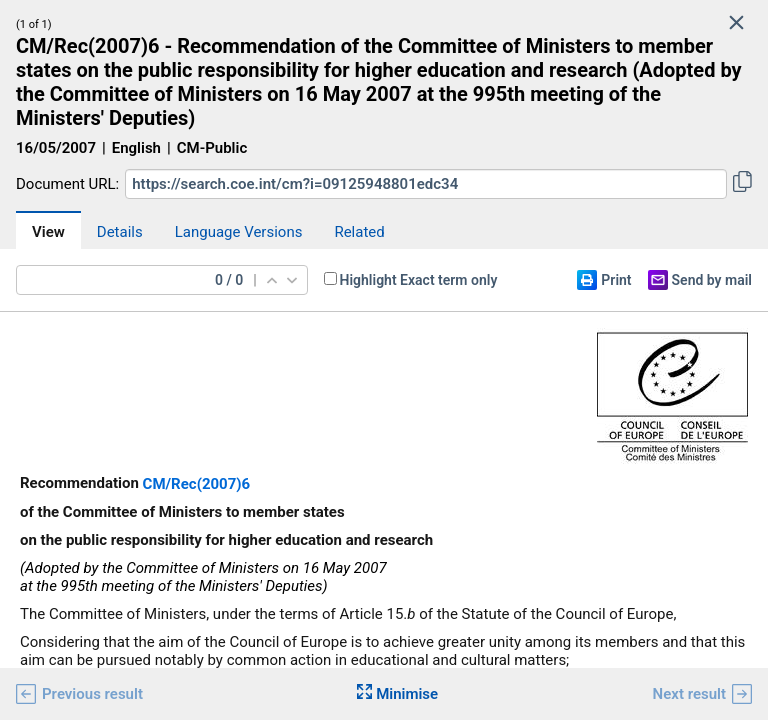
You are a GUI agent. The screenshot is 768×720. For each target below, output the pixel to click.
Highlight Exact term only (419, 280)
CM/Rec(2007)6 (197, 484)
